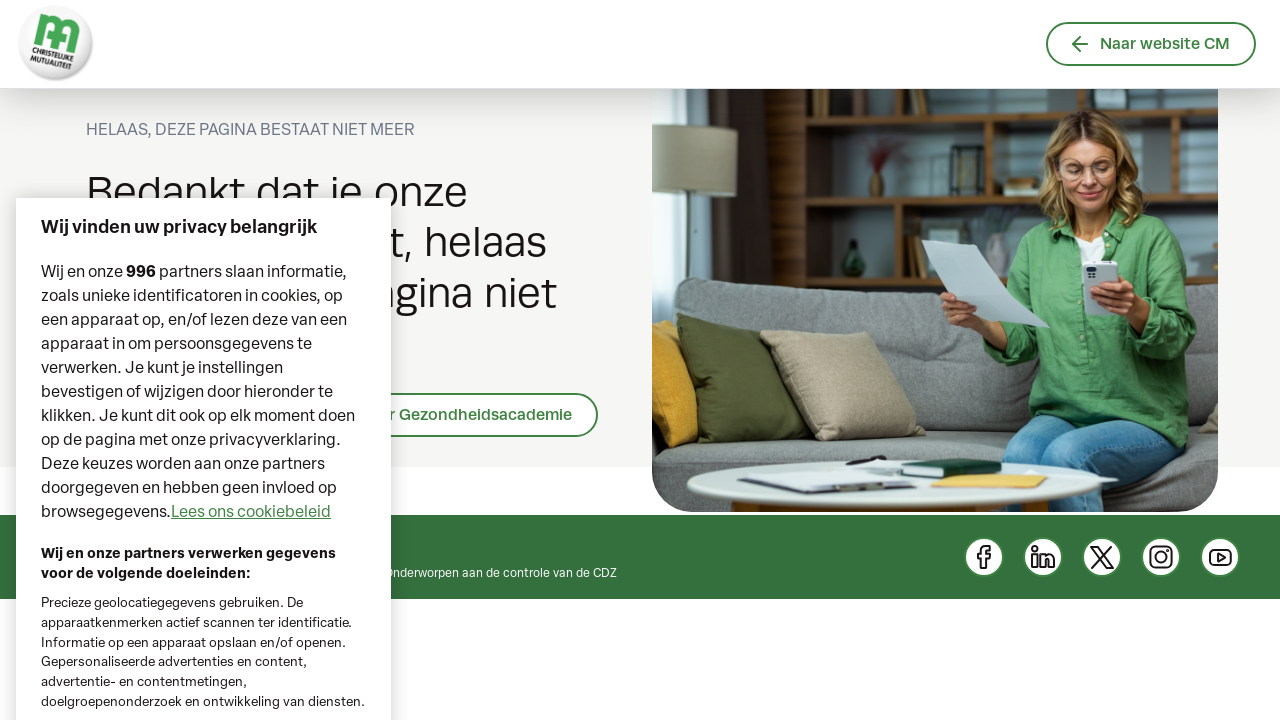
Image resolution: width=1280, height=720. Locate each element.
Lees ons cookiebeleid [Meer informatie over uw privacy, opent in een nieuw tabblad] (251, 532)
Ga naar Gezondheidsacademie (454, 414)
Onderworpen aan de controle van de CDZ (500, 574)
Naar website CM (1151, 43)
